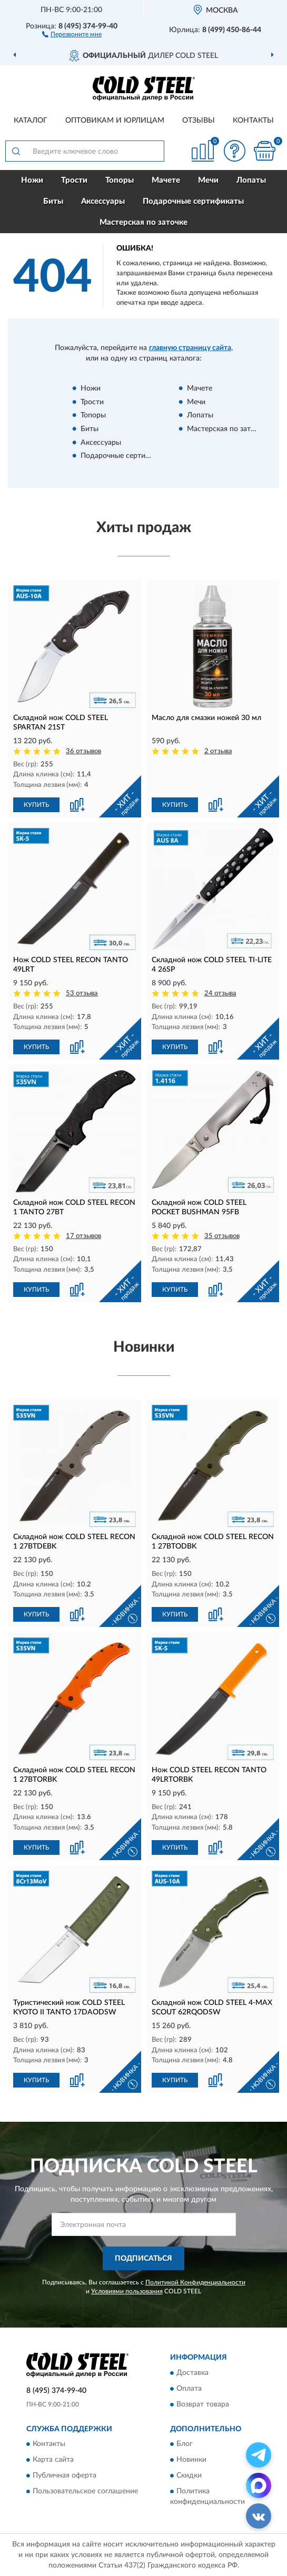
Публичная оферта (64, 2476)
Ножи (32, 180)
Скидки (189, 2476)
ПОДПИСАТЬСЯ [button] (143, 2258)
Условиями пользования (127, 2291)
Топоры (119, 180)
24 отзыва (220, 993)
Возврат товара (202, 2404)
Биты (53, 201)
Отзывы (198, 120)
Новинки (191, 2460)
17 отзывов (83, 1236)
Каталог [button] (30, 120)
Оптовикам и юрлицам (114, 120)
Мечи (208, 180)
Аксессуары (103, 201)
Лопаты (251, 180)
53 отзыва (82, 993)
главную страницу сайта (190, 348)
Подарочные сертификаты (193, 201)
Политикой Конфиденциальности (195, 2282)
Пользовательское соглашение (85, 2491)
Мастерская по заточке (143, 222)
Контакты (253, 120)
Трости (74, 180)
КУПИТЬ (36, 805)
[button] (72, 34)
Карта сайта (53, 2460)
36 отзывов (83, 751)
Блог (184, 2444)
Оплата (189, 2388)
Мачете (166, 180)
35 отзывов (222, 1236)
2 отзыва (218, 751)
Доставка (192, 2373)
